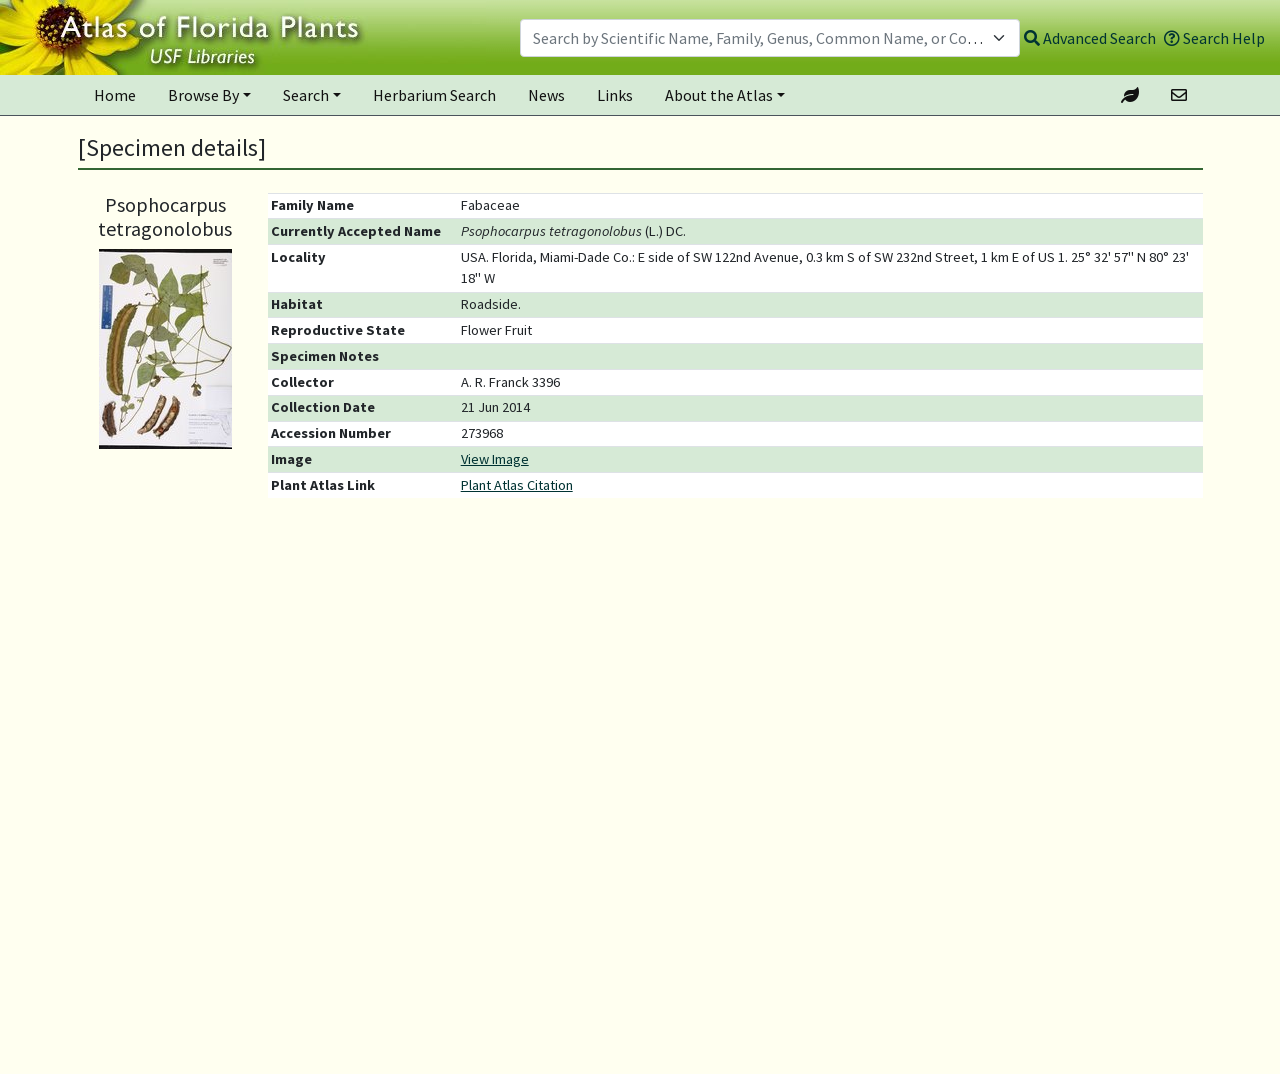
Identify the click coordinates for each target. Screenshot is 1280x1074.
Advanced (1090, 38)
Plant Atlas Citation (517, 485)
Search (306, 95)
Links (615, 95)
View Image (495, 459)
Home (115, 95)
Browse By (203, 95)
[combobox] (770, 38)
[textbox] (758, 38)
